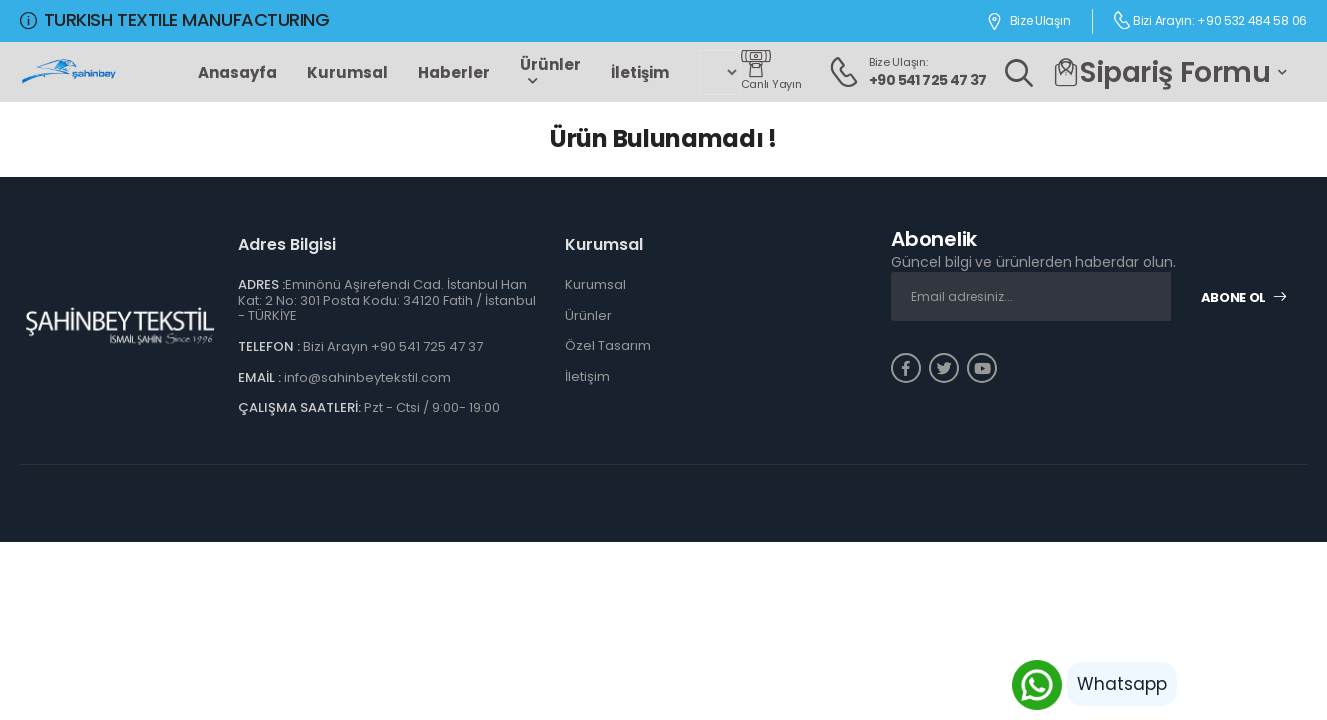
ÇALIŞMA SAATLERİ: (299, 407)
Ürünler (550, 64)
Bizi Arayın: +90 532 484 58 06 (1210, 20)
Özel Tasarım (608, 345)
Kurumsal (347, 72)
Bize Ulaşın (1028, 21)
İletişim (640, 72)
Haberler (454, 72)
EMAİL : (259, 377)
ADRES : (261, 284)
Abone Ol (1244, 297)
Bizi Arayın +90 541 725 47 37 (393, 346)
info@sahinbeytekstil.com (367, 377)
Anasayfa (237, 72)
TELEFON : (269, 346)
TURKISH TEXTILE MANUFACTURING (175, 19)
